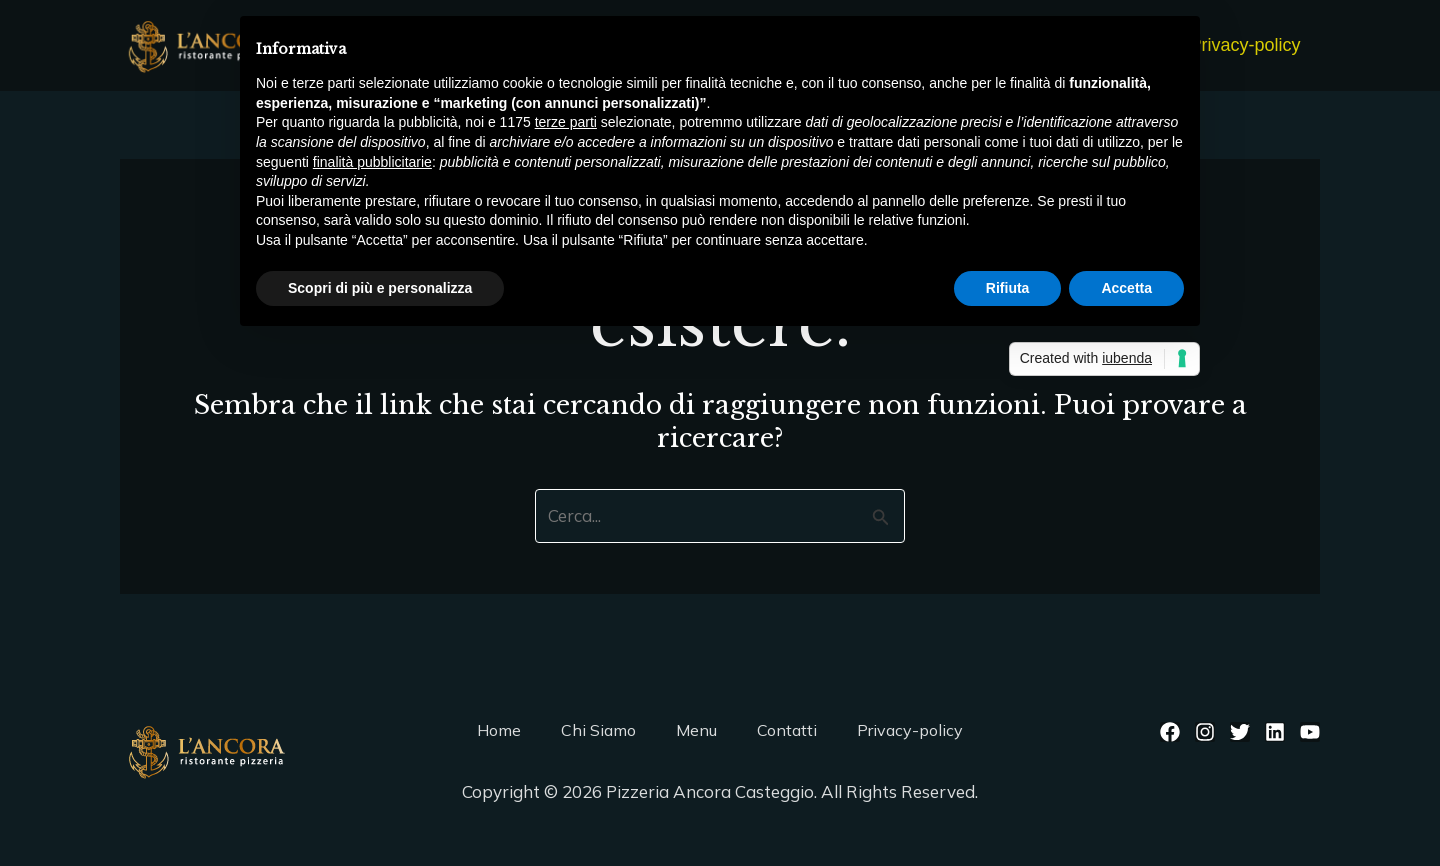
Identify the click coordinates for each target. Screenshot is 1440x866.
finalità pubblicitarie (372, 162)
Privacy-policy (1246, 45)
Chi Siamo (598, 730)
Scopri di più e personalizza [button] (380, 288)
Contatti (787, 730)
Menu (696, 730)
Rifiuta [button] (1008, 288)
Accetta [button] (1126, 288)
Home (499, 730)
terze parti (566, 122)
